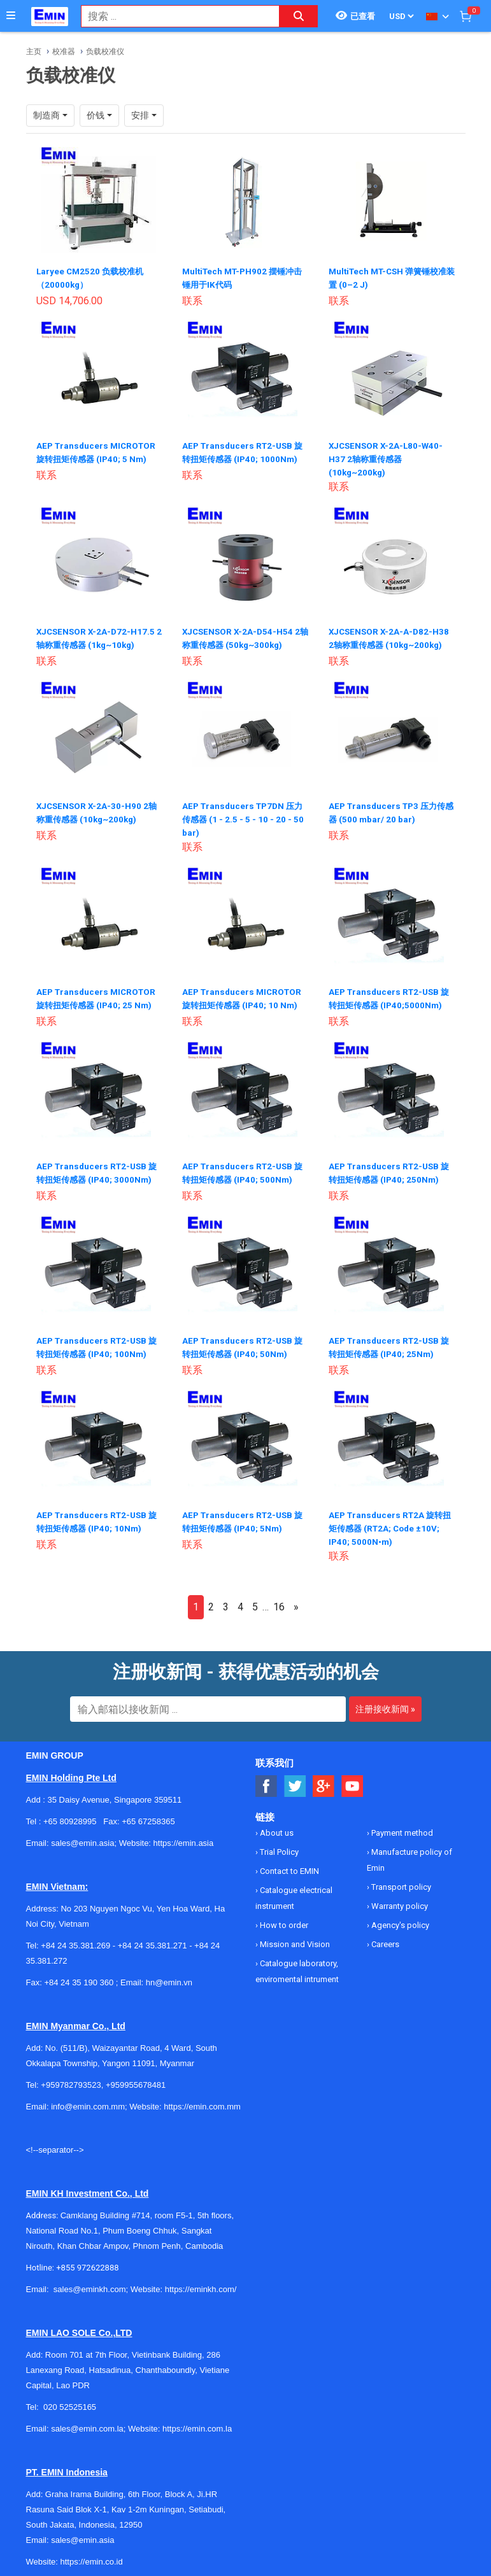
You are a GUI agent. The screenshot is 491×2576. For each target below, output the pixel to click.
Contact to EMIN (288, 1864)
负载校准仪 (105, 51)
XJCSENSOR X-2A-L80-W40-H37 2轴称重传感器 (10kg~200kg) (388, 457)
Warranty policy (398, 1899)
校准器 (63, 51)
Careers (384, 1938)
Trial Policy (278, 1845)
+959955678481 (136, 2078)
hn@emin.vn (169, 1976)
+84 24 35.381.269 (75, 1939)
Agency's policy (399, 1919)
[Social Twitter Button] (295, 1780)
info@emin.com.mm (88, 2100)
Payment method (401, 1826)
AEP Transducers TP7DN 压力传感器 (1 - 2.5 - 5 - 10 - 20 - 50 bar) (242, 816)
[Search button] (299, 16)
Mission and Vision (294, 1938)
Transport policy (400, 1880)
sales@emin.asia (82, 2533)
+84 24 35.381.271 (152, 1939)
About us (276, 1826)
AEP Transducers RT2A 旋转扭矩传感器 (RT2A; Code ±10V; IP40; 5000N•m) (391, 1521)
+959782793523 (71, 2078)
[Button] (10, 16)
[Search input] (173, 16)
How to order (283, 1919)
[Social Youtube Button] (352, 1780)
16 (279, 1600)
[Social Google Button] (324, 1780)
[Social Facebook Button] (266, 1780)
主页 (33, 51)
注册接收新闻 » (385, 1703)
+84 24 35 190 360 (78, 1976)
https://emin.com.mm (202, 2100)
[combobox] (173, 16)
